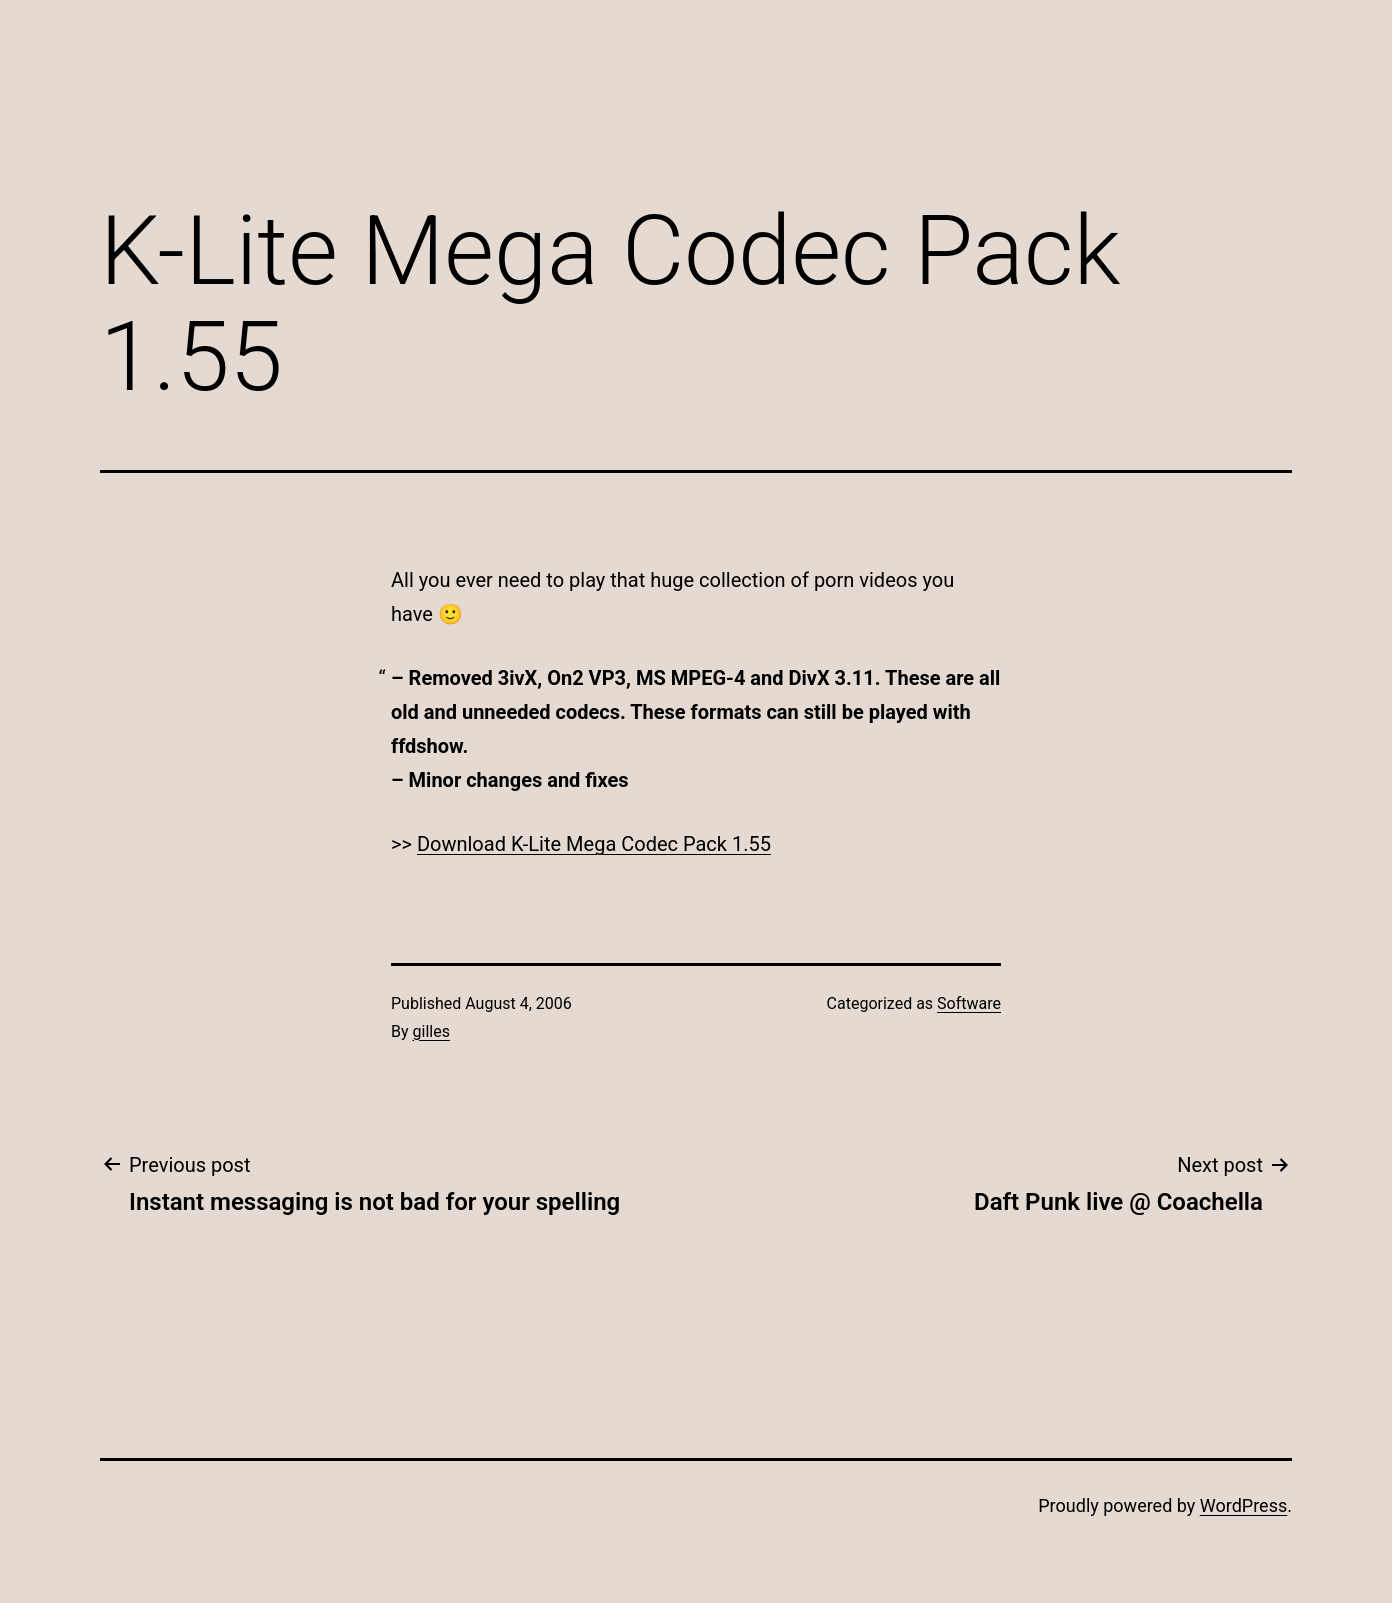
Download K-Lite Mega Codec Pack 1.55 (594, 844)
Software (969, 1003)
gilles (431, 1031)
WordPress (1243, 1505)
